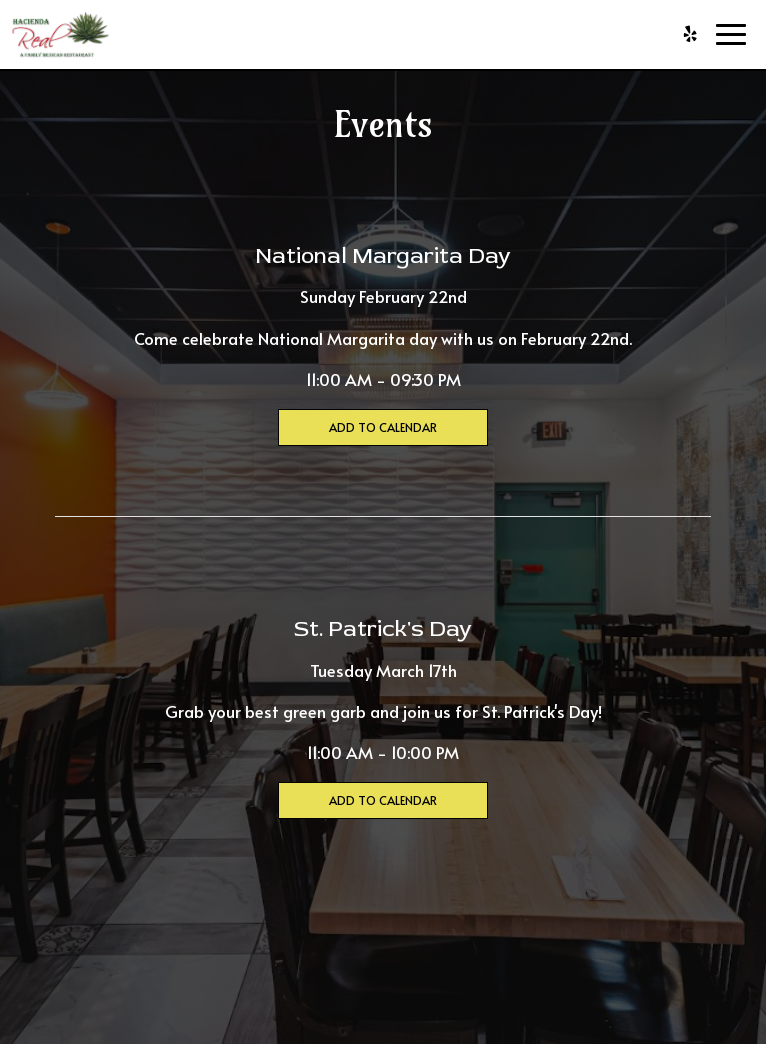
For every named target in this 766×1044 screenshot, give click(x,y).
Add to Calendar (383, 427)
